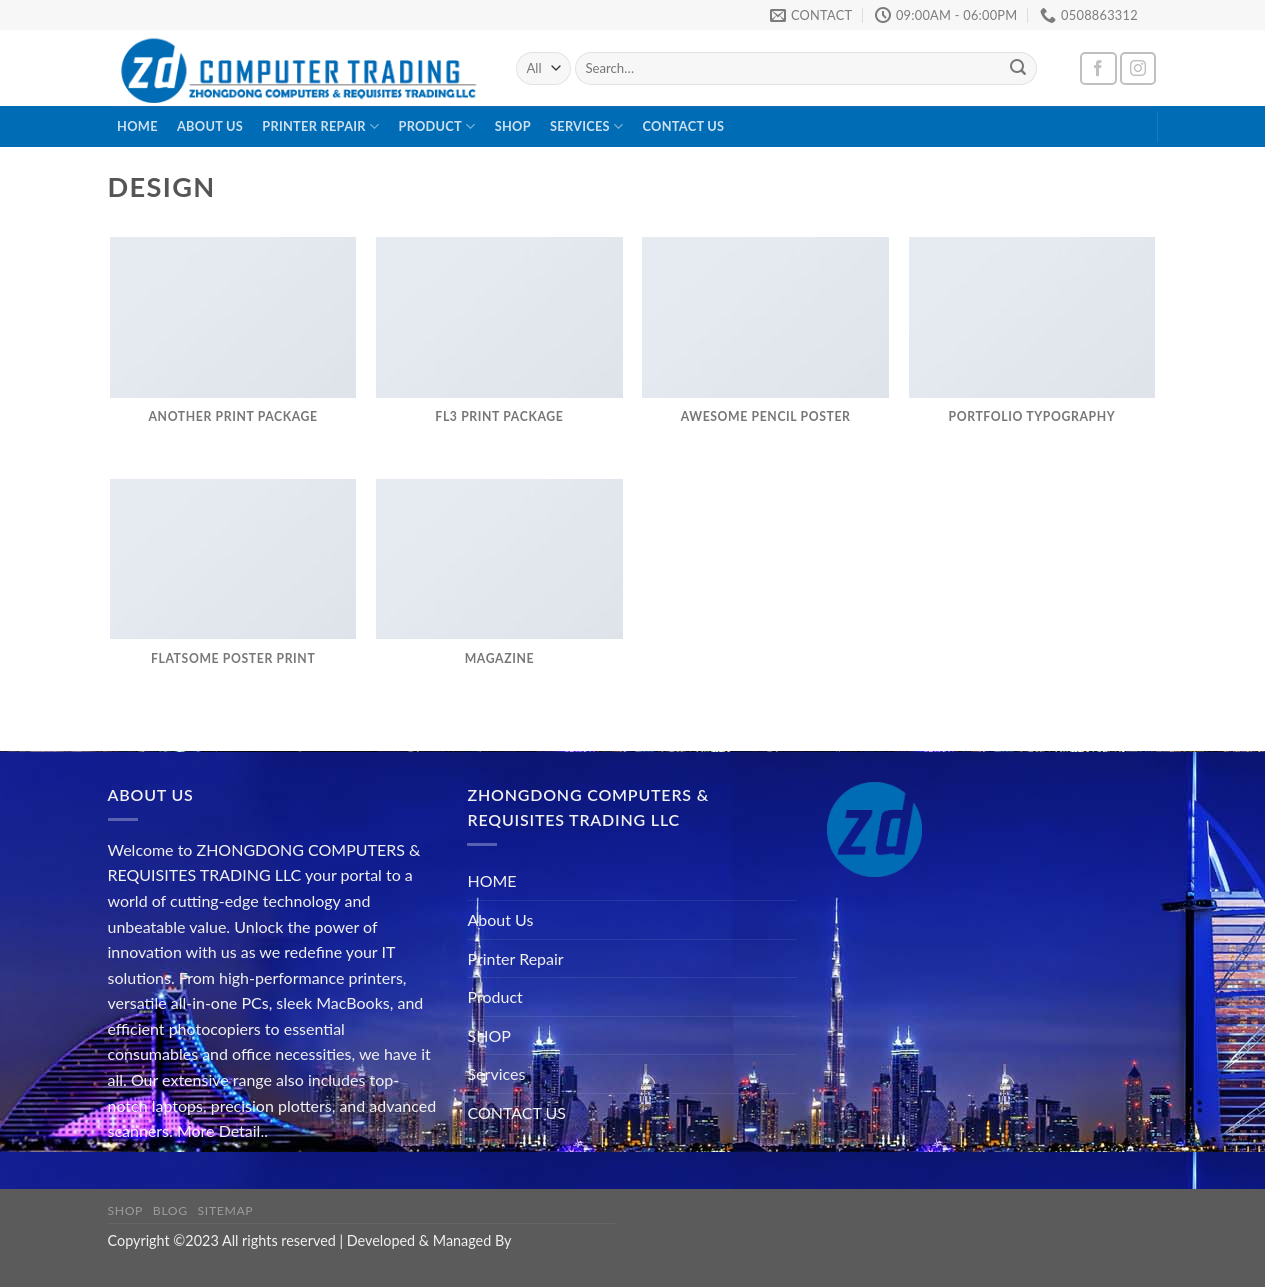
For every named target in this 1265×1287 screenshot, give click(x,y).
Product (436, 126)
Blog (170, 1210)
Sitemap (226, 1210)
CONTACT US (684, 126)
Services (586, 126)
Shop (126, 1210)
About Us (210, 126)
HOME (137, 126)
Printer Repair (320, 126)
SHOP (513, 126)
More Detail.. (222, 1130)
